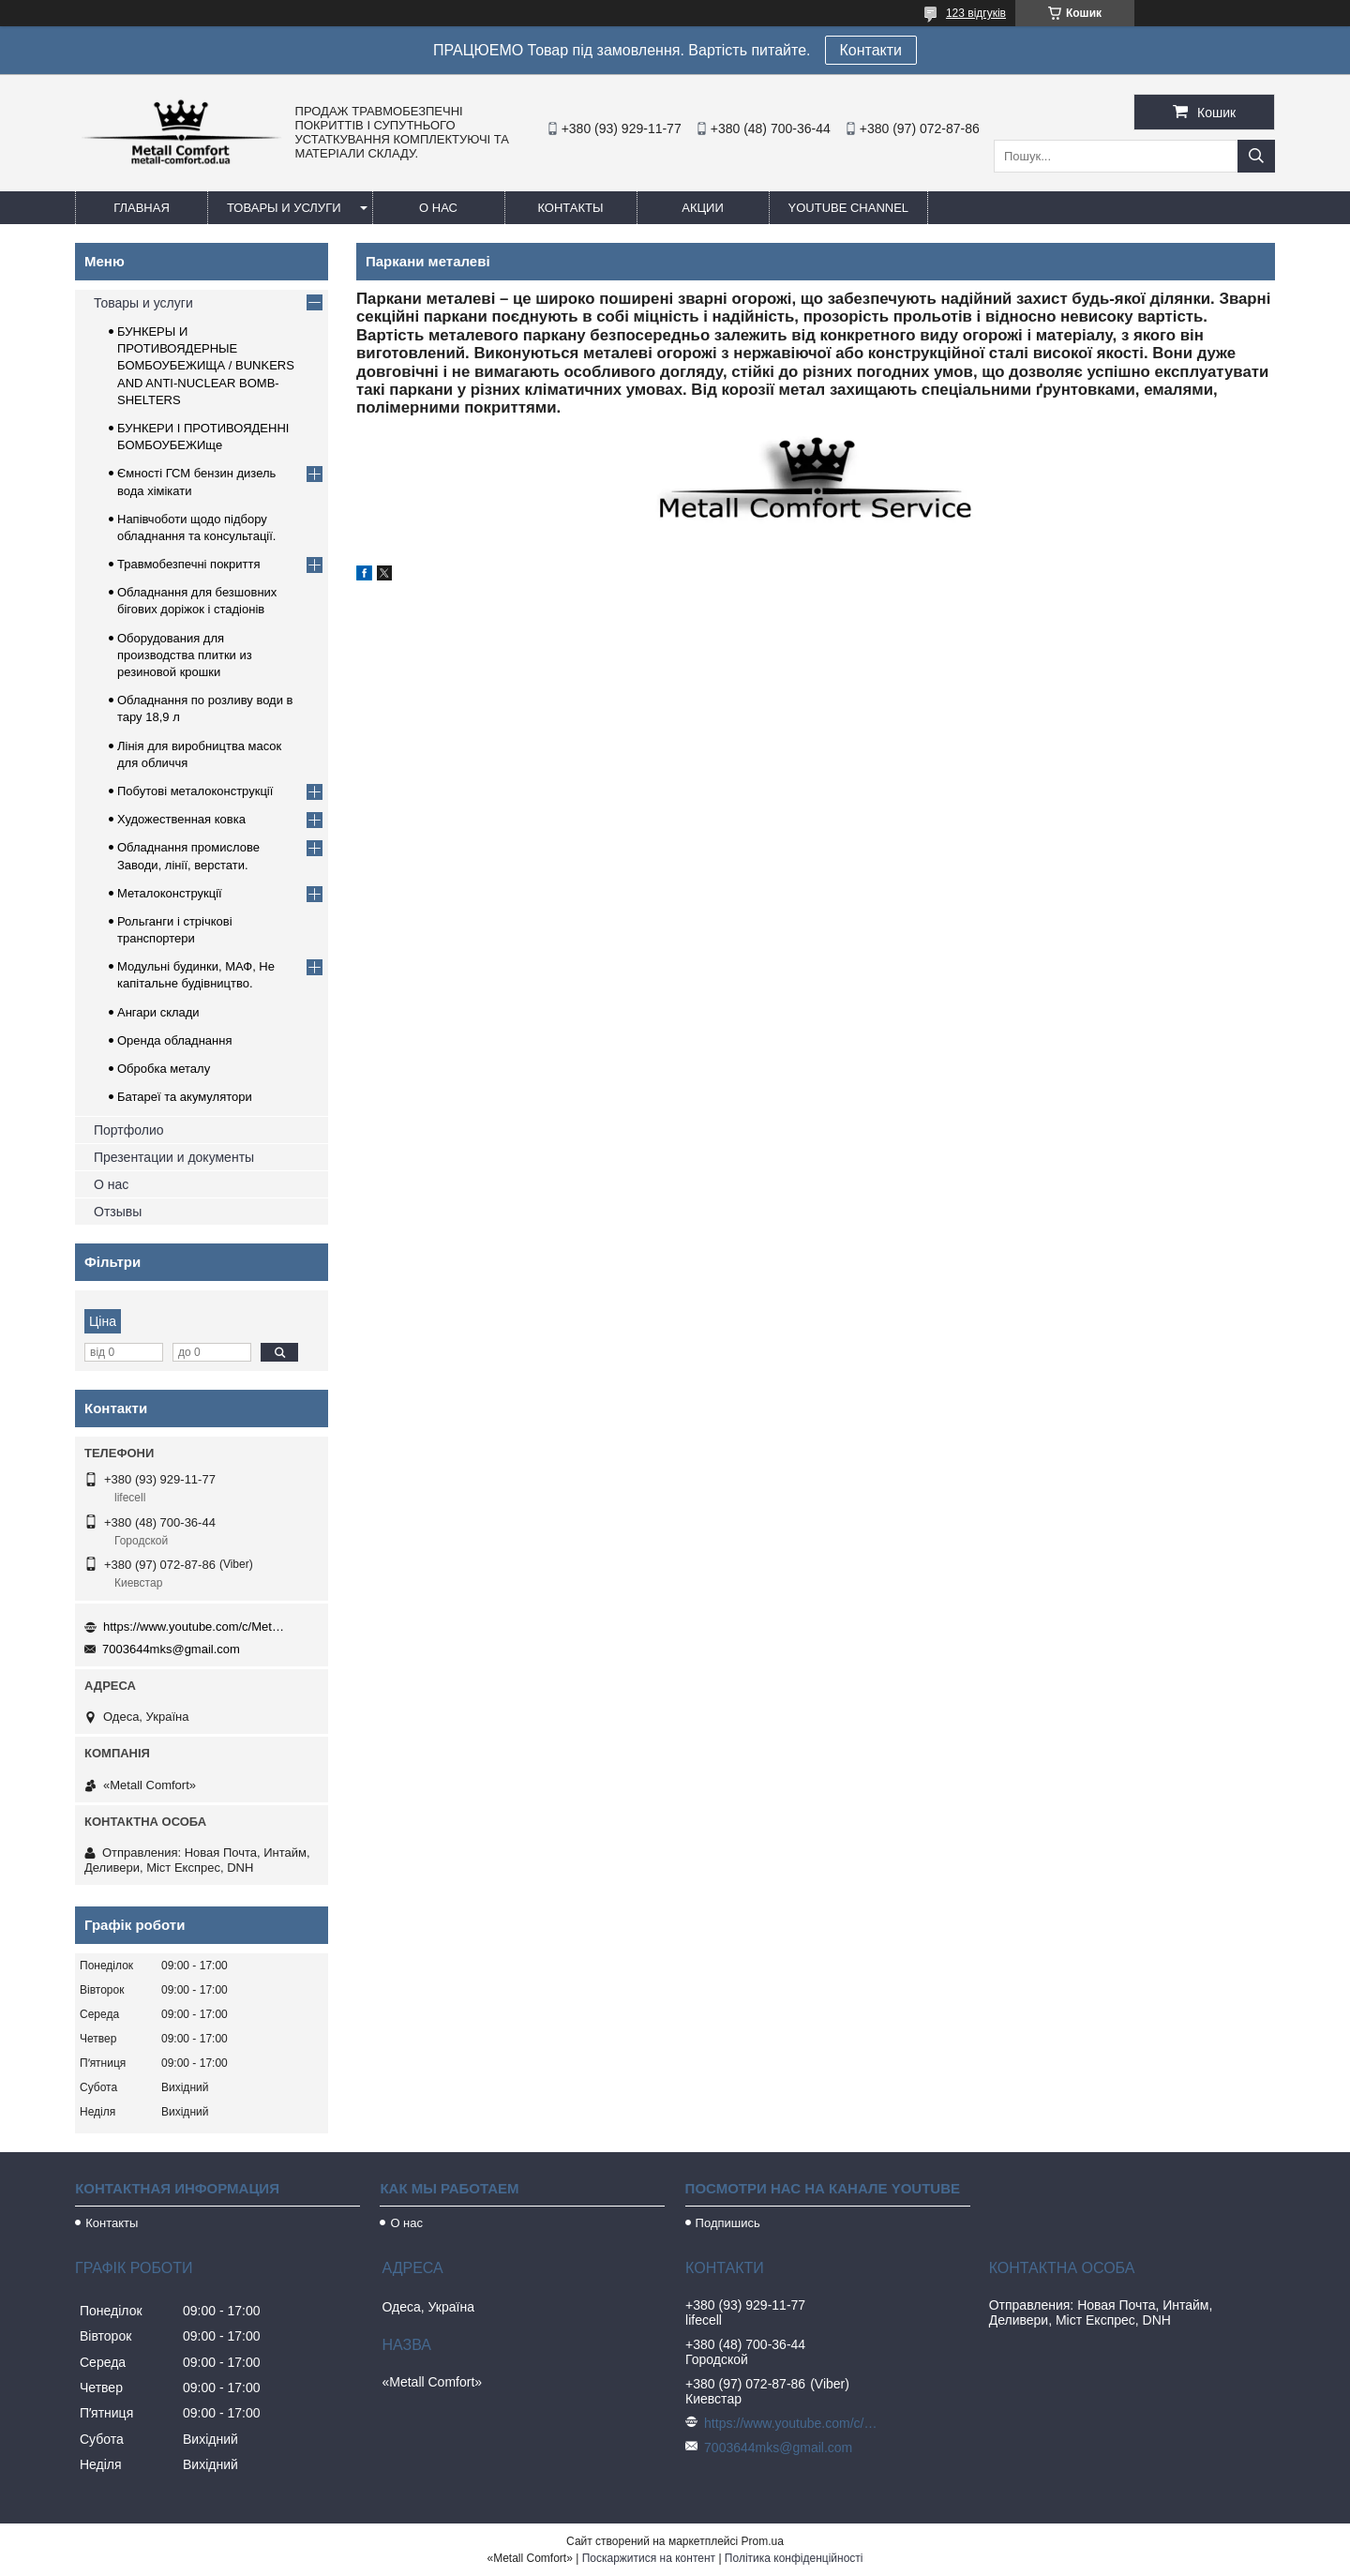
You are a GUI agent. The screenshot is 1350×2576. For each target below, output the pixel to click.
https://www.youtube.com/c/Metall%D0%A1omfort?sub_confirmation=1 (197, 1626)
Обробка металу (163, 1069)
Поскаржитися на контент (648, 2558)
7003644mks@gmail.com (171, 1649)
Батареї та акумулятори (184, 1097)
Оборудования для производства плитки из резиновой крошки (184, 655)
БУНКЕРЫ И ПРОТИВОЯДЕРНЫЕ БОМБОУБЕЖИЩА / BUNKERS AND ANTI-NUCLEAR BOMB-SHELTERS (205, 365)
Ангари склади (158, 1012)
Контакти (871, 50)
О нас (438, 208)
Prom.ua (763, 2541)
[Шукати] (1256, 156)
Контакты (570, 208)
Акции (703, 208)
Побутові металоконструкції (195, 791)
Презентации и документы (174, 1157)
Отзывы (118, 1211)
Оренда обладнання (174, 1040)
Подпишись (728, 2223)
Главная (141, 208)
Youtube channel (848, 208)
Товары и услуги (284, 208)
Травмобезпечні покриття (189, 564)
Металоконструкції (169, 893)
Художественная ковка (181, 819)
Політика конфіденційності (794, 2558)
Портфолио (129, 1129)
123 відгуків (976, 13)
